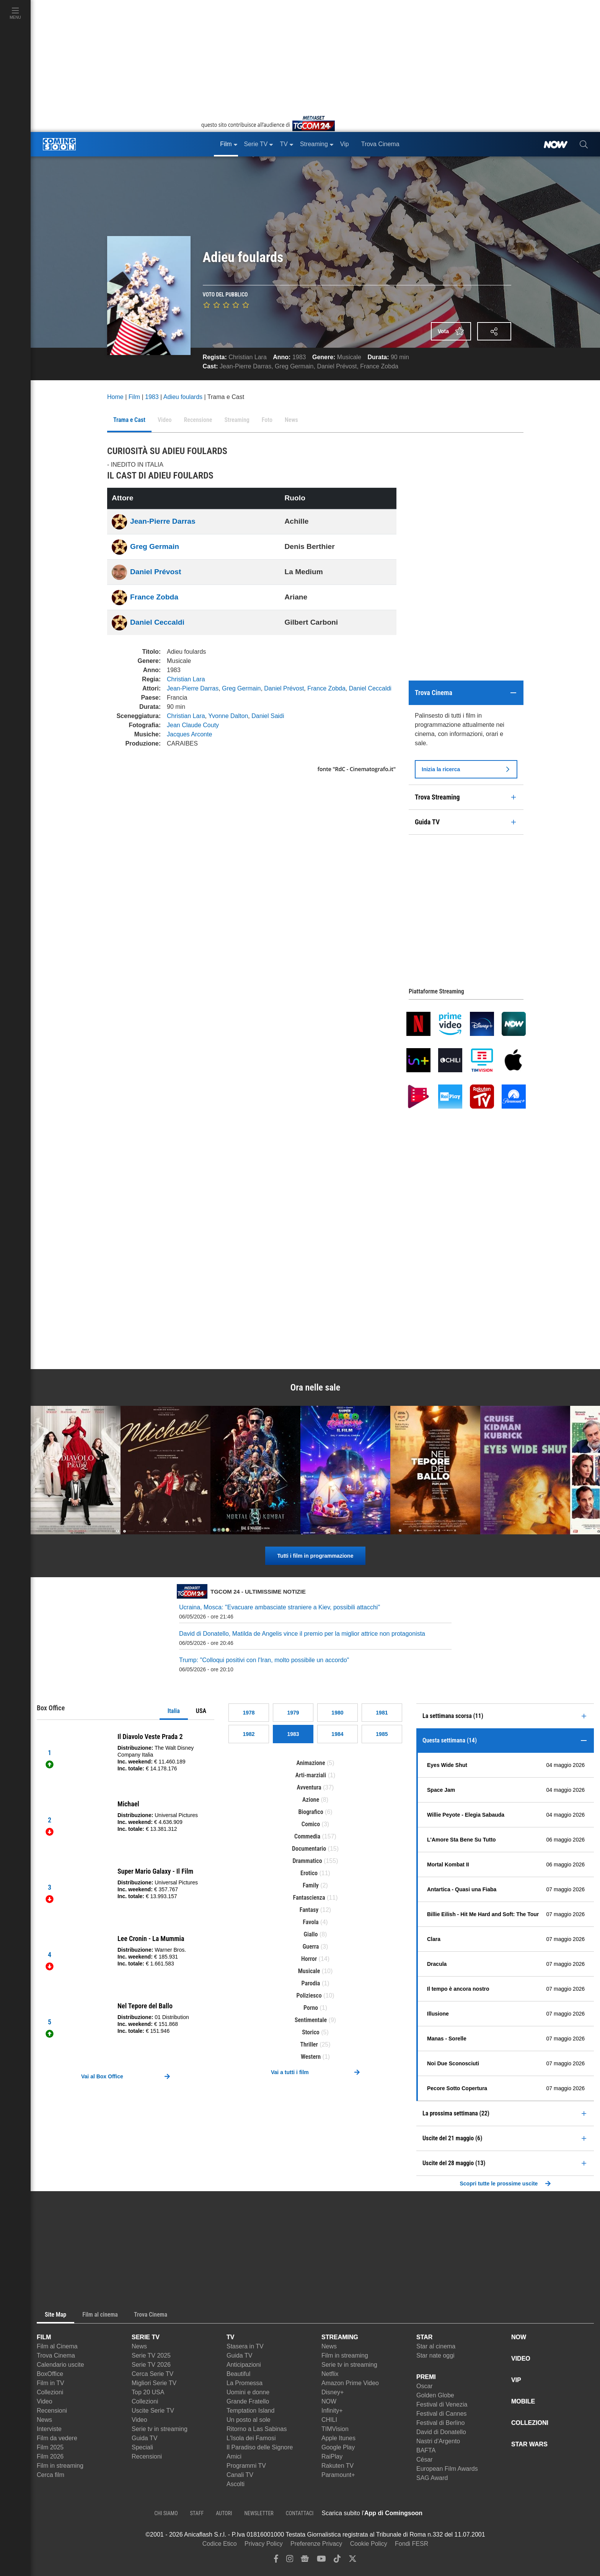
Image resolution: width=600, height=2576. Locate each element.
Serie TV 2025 (151, 2355)
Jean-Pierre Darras (245, 366)
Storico (311, 2032)
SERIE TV (146, 2337)
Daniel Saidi (267, 716)
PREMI (426, 2377)
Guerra (311, 1946)
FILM (44, 2337)
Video (44, 2401)
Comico (311, 1824)
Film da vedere (57, 2438)
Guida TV (144, 2438)
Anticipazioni (244, 2364)
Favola (310, 1922)
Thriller (309, 2044)
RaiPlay (331, 2456)
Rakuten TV (337, 2465)
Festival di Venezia (441, 2404)
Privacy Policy (264, 2543)
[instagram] (289, 2560)
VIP (516, 2380)
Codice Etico (219, 2543)
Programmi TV (246, 2465)
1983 (299, 357)
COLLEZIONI (529, 2423)
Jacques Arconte (189, 734)
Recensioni (52, 2410)
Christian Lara (247, 357)
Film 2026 (50, 2456)
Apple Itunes (338, 2438)
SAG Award (432, 2478)
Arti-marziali (310, 1775)
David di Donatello (441, 2432)
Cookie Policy (368, 2543)
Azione (310, 1799)
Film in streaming (60, 2465)
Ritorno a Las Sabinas (257, 2429)
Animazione (310, 1763)
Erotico (309, 1873)
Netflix (329, 2374)
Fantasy (309, 1909)
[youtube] (321, 2560)
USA (201, 1711)
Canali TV (240, 2475)
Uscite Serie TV (153, 2410)
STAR (424, 2337)
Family (311, 1885)
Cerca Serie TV (152, 2374)
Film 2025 (50, 2447)
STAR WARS (529, 2444)
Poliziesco (308, 1995)
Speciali (142, 2447)
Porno (310, 2007)
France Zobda (379, 366)
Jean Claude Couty (193, 725)
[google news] (305, 2560)
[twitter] (353, 2560)
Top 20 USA (148, 2392)
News (44, 2419)
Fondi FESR (411, 2543)
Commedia (307, 1836)
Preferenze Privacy (316, 2543)
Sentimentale (311, 2020)
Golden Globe (435, 2395)
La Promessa (244, 2383)
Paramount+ (338, 2475)
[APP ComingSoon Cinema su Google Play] (503, 2513)
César (424, 2459)
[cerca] (584, 144)
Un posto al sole (249, 2419)
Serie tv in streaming (160, 2429)
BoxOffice (50, 2374)
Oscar (424, 2386)
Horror (309, 1958)
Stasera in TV (245, 2346)
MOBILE (523, 2401)
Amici (234, 2456)
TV (230, 2337)
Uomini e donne (248, 2392)
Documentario (309, 1848)
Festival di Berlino (440, 2423)
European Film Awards (447, 2468)
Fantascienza (309, 1897)
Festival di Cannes (441, 2413)
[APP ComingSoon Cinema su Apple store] (449, 2513)
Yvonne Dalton (228, 716)
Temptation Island (250, 2410)
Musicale (349, 357)
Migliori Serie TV (154, 2383)
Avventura (309, 1787)
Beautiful (238, 2374)
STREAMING (339, 2337)
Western (311, 2056)
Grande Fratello (248, 2401)
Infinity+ (332, 2410)
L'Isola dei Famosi (251, 2438)
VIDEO (520, 2358)
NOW (328, 2401)
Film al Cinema (57, 2346)
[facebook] (276, 2560)
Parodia (311, 1983)
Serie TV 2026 (151, 2364)
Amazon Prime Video (350, 2383)
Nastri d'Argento (438, 2441)
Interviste (49, 2429)
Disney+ (332, 2392)
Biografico (310, 1812)
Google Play (338, 2447)
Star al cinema (435, 2346)
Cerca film (50, 2475)
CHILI (329, 2419)
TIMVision (335, 2429)
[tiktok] (337, 2560)
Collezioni (50, 2392)
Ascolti (236, 2484)
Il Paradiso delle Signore (260, 2447)
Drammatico (307, 1860)
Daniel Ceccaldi (157, 622)
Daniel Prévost (337, 366)
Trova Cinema (56, 2355)
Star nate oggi (435, 2355)
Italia (174, 1711)
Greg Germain (294, 366)
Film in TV (50, 2383)
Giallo (311, 1934)
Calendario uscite (60, 2364)
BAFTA (425, 2450)
